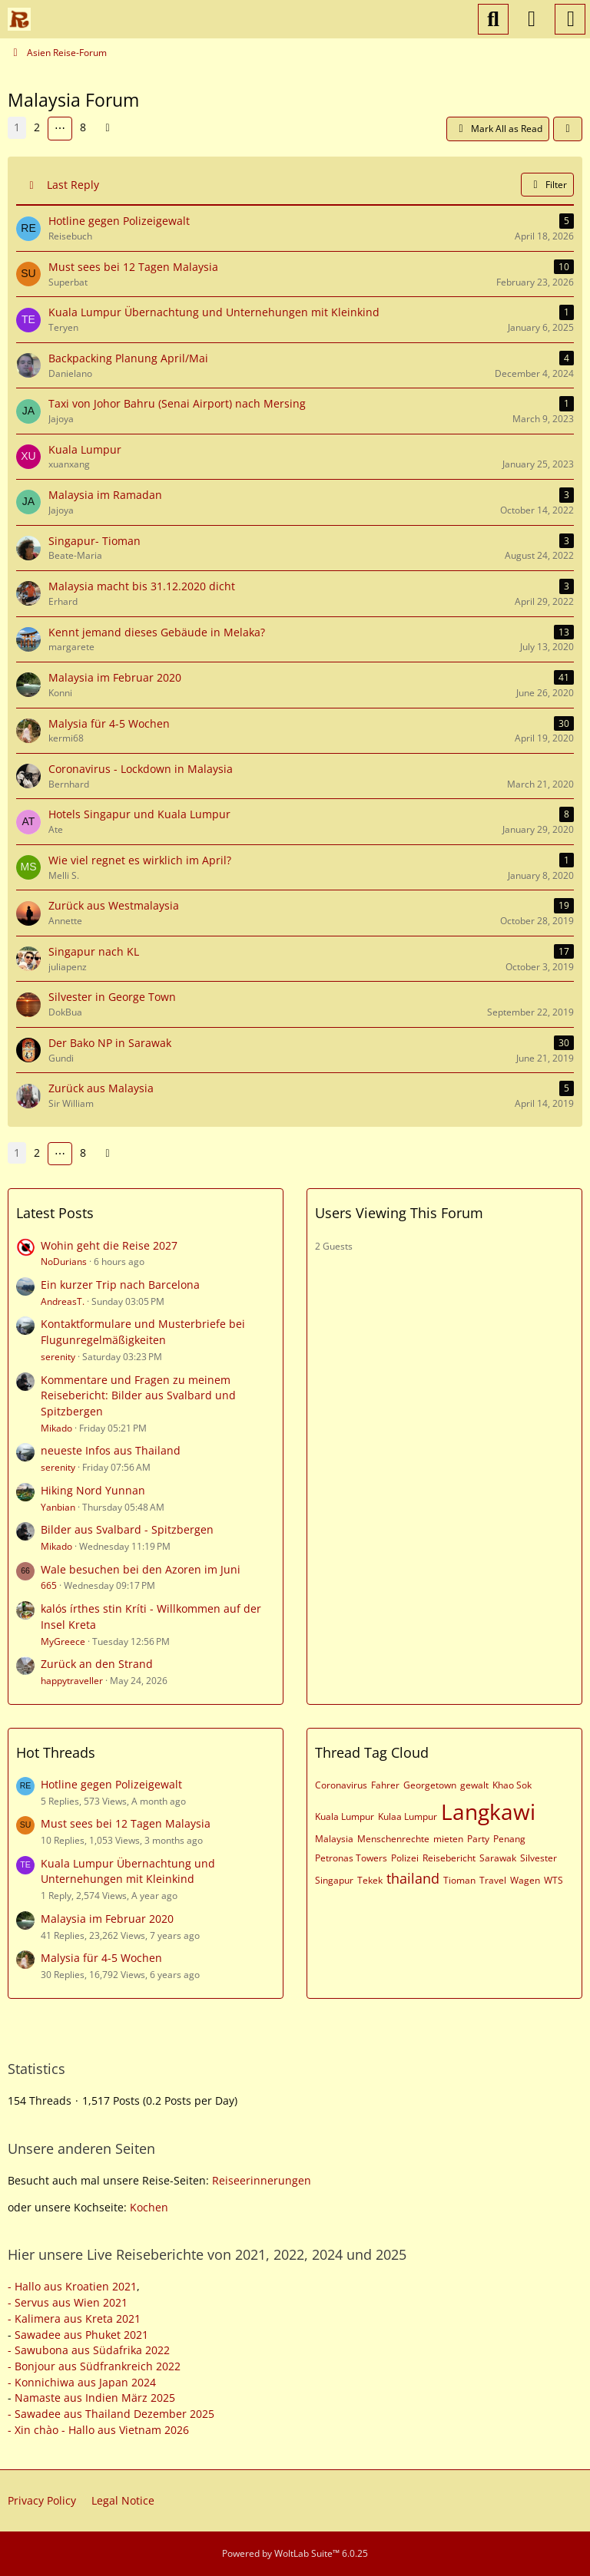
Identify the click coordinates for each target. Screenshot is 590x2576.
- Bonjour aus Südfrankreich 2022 (94, 2366)
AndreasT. (63, 1301)
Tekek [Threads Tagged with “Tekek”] (370, 1880)
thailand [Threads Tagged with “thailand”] (412, 1878)
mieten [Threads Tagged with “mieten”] (448, 1838)
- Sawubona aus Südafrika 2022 (89, 2350)
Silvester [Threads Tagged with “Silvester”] (538, 1857)
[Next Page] (107, 128)
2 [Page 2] (37, 127)
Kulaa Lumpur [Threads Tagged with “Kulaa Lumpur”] (407, 1816)
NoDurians (64, 1261)
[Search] (493, 19)
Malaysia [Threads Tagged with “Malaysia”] (334, 1838)
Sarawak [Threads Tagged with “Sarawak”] (497, 1857)
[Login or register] (531, 19)
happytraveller (72, 1680)
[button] (567, 129)
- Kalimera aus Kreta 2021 (74, 2318)
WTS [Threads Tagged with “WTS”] (553, 1880)
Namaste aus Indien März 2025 (95, 2397)
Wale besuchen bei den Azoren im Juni (140, 1569)
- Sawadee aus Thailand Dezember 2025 (111, 2413)
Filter (547, 184)
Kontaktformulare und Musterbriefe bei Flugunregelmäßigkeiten (143, 1331)
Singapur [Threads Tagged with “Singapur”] (334, 1880)
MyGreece (63, 1641)
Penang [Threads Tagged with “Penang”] (509, 1838)
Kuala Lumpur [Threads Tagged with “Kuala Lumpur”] (344, 1816)
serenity (58, 1356)
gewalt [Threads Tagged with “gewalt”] (474, 1785)
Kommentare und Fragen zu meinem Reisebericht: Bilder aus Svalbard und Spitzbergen (138, 1395)
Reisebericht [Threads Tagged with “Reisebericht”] (449, 1857)
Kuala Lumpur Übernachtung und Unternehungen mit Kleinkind (128, 1871)
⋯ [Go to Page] (60, 128)
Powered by (295, 2553)
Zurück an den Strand (97, 1663)
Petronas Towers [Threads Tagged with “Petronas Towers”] (351, 1857)
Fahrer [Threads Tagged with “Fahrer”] (385, 1785)
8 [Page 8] (83, 127)
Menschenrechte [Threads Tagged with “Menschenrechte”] (393, 1838)
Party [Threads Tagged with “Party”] (478, 1838)
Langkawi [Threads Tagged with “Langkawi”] (488, 1811)
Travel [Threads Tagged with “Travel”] (492, 1880)
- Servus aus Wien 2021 (68, 2302)
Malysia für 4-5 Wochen (101, 1957)
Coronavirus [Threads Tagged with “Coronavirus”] (341, 1785)
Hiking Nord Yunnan (93, 1490)
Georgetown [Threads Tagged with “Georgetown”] (429, 1785)
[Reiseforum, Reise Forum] (19, 19)
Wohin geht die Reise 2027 (109, 1245)
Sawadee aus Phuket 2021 (81, 2334)
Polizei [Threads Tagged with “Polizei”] (405, 1857)
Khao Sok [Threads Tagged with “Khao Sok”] (512, 1785)
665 (49, 1585)
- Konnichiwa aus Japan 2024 (82, 2382)
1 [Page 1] (17, 127)
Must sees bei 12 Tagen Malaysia (125, 1823)
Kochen (149, 2207)
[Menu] (570, 19)
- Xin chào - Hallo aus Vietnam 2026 (98, 2429)
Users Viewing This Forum (399, 1213)
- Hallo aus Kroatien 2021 (72, 2286)
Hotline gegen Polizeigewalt (111, 1784)
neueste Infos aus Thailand (111, 1450)
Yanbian (58, 1507)
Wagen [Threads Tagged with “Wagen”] (525, 1880)
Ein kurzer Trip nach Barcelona (120, 1284)
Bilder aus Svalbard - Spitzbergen (127, 1529)
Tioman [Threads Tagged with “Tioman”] (459, 1880)
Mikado (56, 1428)
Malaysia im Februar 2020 (107, 1918)
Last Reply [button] (73, 184)
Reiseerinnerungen (261, 2180)
